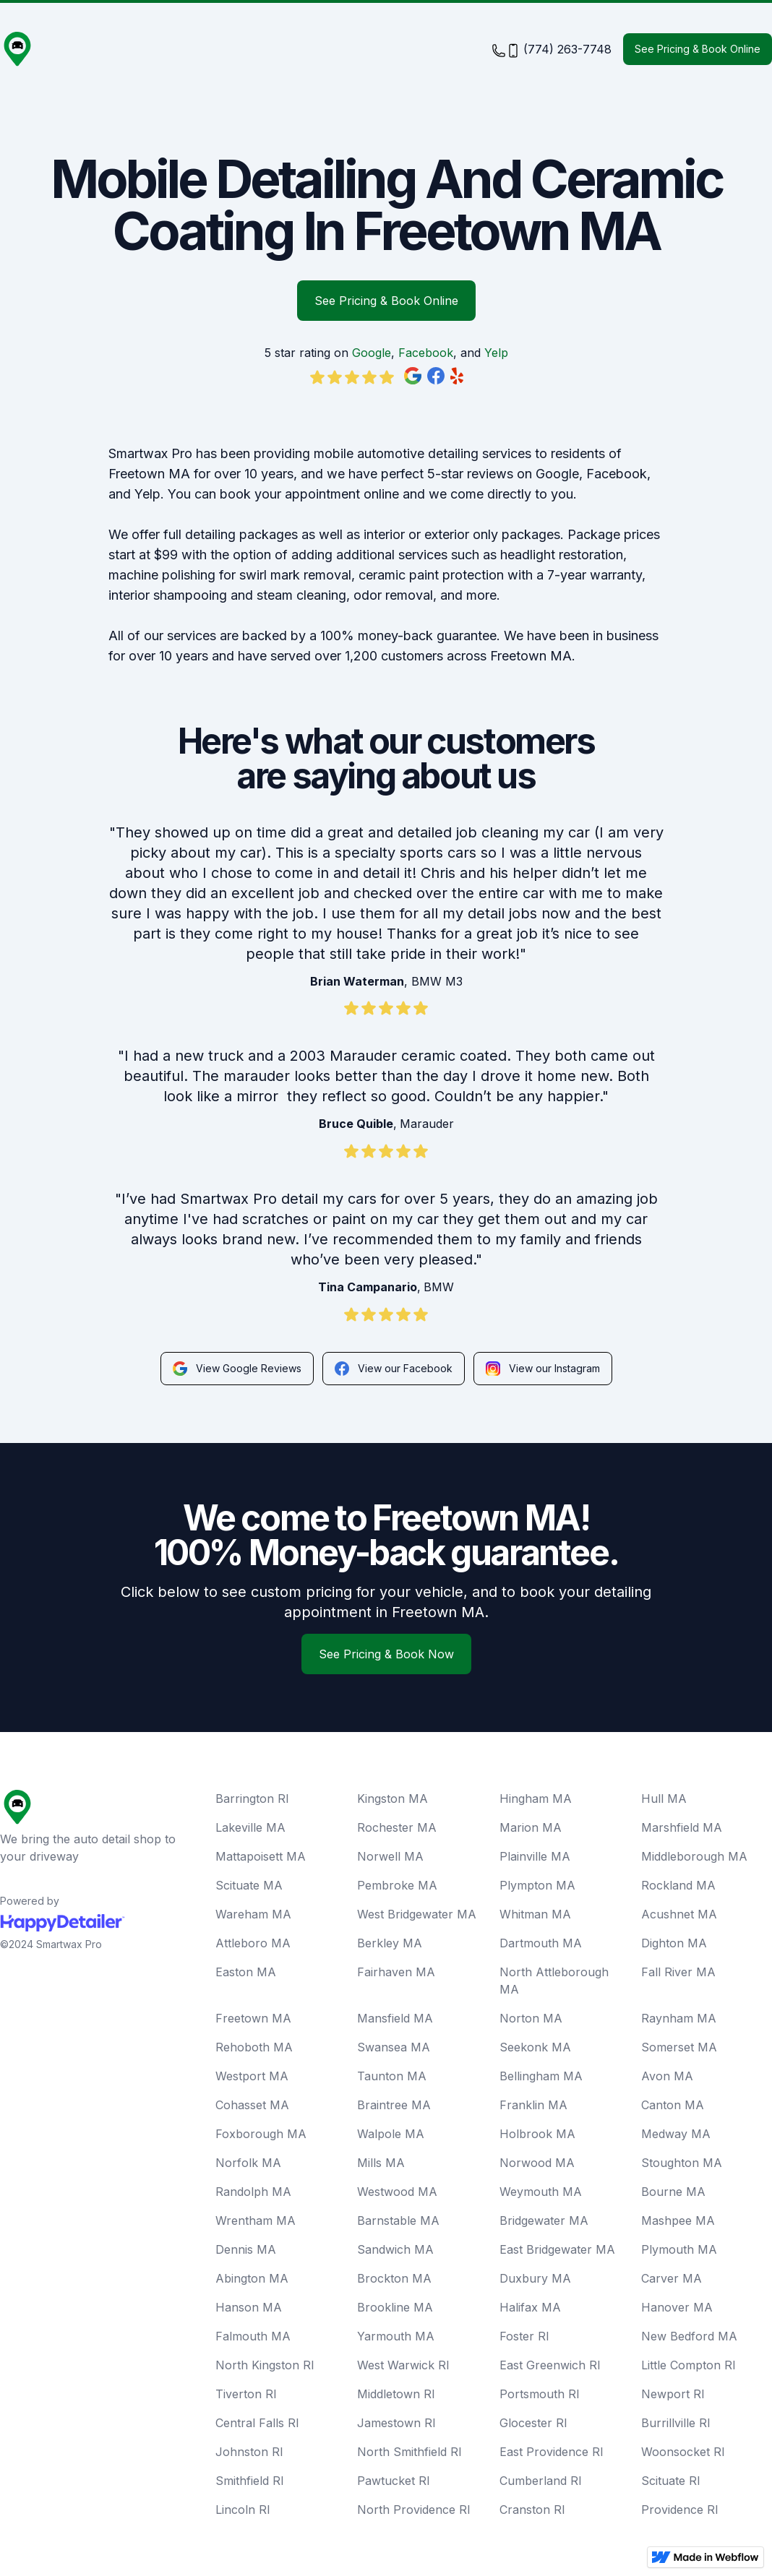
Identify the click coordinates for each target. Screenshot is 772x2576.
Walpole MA (390, 2134)
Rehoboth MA (254, 2047)
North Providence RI (414, 2509)
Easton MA (245, 1972)
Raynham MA (678, 2018)
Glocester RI (533, 2423)
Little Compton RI (688, 2365)
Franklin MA (533, 2105)
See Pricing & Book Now (386, 1654)
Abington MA (251, 2278)
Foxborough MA (260, 2134)
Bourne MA (673, 2191)
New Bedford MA (689, 2336)
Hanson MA (248, 2307)
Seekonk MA (535, 2047)
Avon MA (667, 2076)
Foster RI (524, 2336)
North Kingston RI (264, 2365)
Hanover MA (677, 2307)
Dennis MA (245, 2249)
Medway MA (676, 2134)
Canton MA (672, 2105)
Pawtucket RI (393, 2480)
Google (371, 352)
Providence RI (680, 2509)
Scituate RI (670, 2480)
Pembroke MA (397, 1885)
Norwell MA (390, 1856)
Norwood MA (537, 2162)
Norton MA (530, 2018)
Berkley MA (389, 1943)
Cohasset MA (252, 2105)
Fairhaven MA (396, 1972)
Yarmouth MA (395, 2336)
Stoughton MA (681, 2162)
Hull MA (664, 1798)
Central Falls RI (257, 2423)
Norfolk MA (248, 2162)
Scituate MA (249, 1885)
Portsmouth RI (539, 2394)
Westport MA (251, 2076)
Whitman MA (535, 1914)
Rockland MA (678, 1885)
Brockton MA (394, 2278)
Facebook (425, 352)
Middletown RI (396, 2394)
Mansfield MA (395, 2018)
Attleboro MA (253, 1943)
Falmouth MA (253, 2336)
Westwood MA (397, 2191)
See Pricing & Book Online (697, 49)
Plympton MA (537, 1885)
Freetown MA (253, 2018)
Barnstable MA (398, 2220)
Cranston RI (532, 2509)
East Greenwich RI (550, 2365)
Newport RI (673, 2394)
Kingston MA (392, 1798)
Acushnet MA (679, 1914)
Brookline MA (395, 2307)
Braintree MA (394, 2105)
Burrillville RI (676, 2423)
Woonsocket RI (683, 2451)
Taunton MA (391, 2076)
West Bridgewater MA (416, 1914)
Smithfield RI (249, 2480)
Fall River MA (678, 1972)
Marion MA (530, 1827)
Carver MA (671, 2278)
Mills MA (381, 2162)
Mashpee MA (678, 2220)
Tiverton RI (246, 2394)
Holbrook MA (537, 2134)
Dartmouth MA (540, 1943)
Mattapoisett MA (260, 1856)
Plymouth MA (679, 2249)
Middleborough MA (694, 1856)
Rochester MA (397, 1827)
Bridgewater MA (543, 2220)
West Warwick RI (403, 2365)
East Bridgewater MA (557, 2249)
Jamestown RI (396, 2423)
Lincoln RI (242, 2509)
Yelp (496, 352)
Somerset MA (679, 2047)
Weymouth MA (540, 2191)
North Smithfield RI (409, 2451)
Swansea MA (393, 2047)
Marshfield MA (681, 1827)
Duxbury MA (535, 2278)
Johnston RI (249, 2451)
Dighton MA (674, 1943)
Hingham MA (535, 1798)
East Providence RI (551, 2451)
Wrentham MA (255, 2220)
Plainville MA (534, 1856)
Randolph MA (253, 2191)
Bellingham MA (541, 2076)
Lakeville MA (250, 1827)
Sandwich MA (395, 2249)
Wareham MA (253, 1914)
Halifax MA (530, 2307)
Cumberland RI (540, 2480)
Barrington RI (252, 1798)
